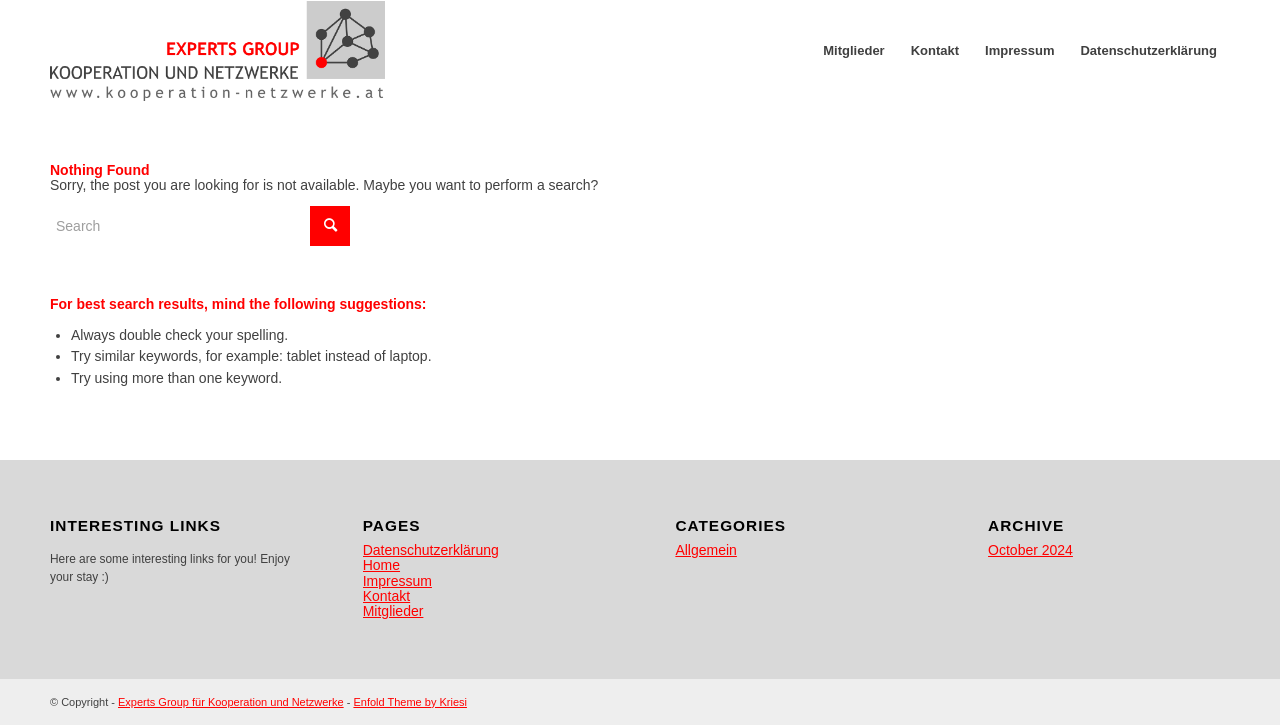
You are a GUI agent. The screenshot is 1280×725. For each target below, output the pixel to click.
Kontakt (386, 596)
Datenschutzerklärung (431, 550)
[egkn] (217, 51)
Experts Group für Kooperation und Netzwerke (231, 702)
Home (381, 565)
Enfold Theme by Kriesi (410, 702)
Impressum (397, 581)
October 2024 (1030, 550)
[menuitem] (853, 51)
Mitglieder (393, 611)
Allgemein (705, 550)
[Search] (200, 226)
